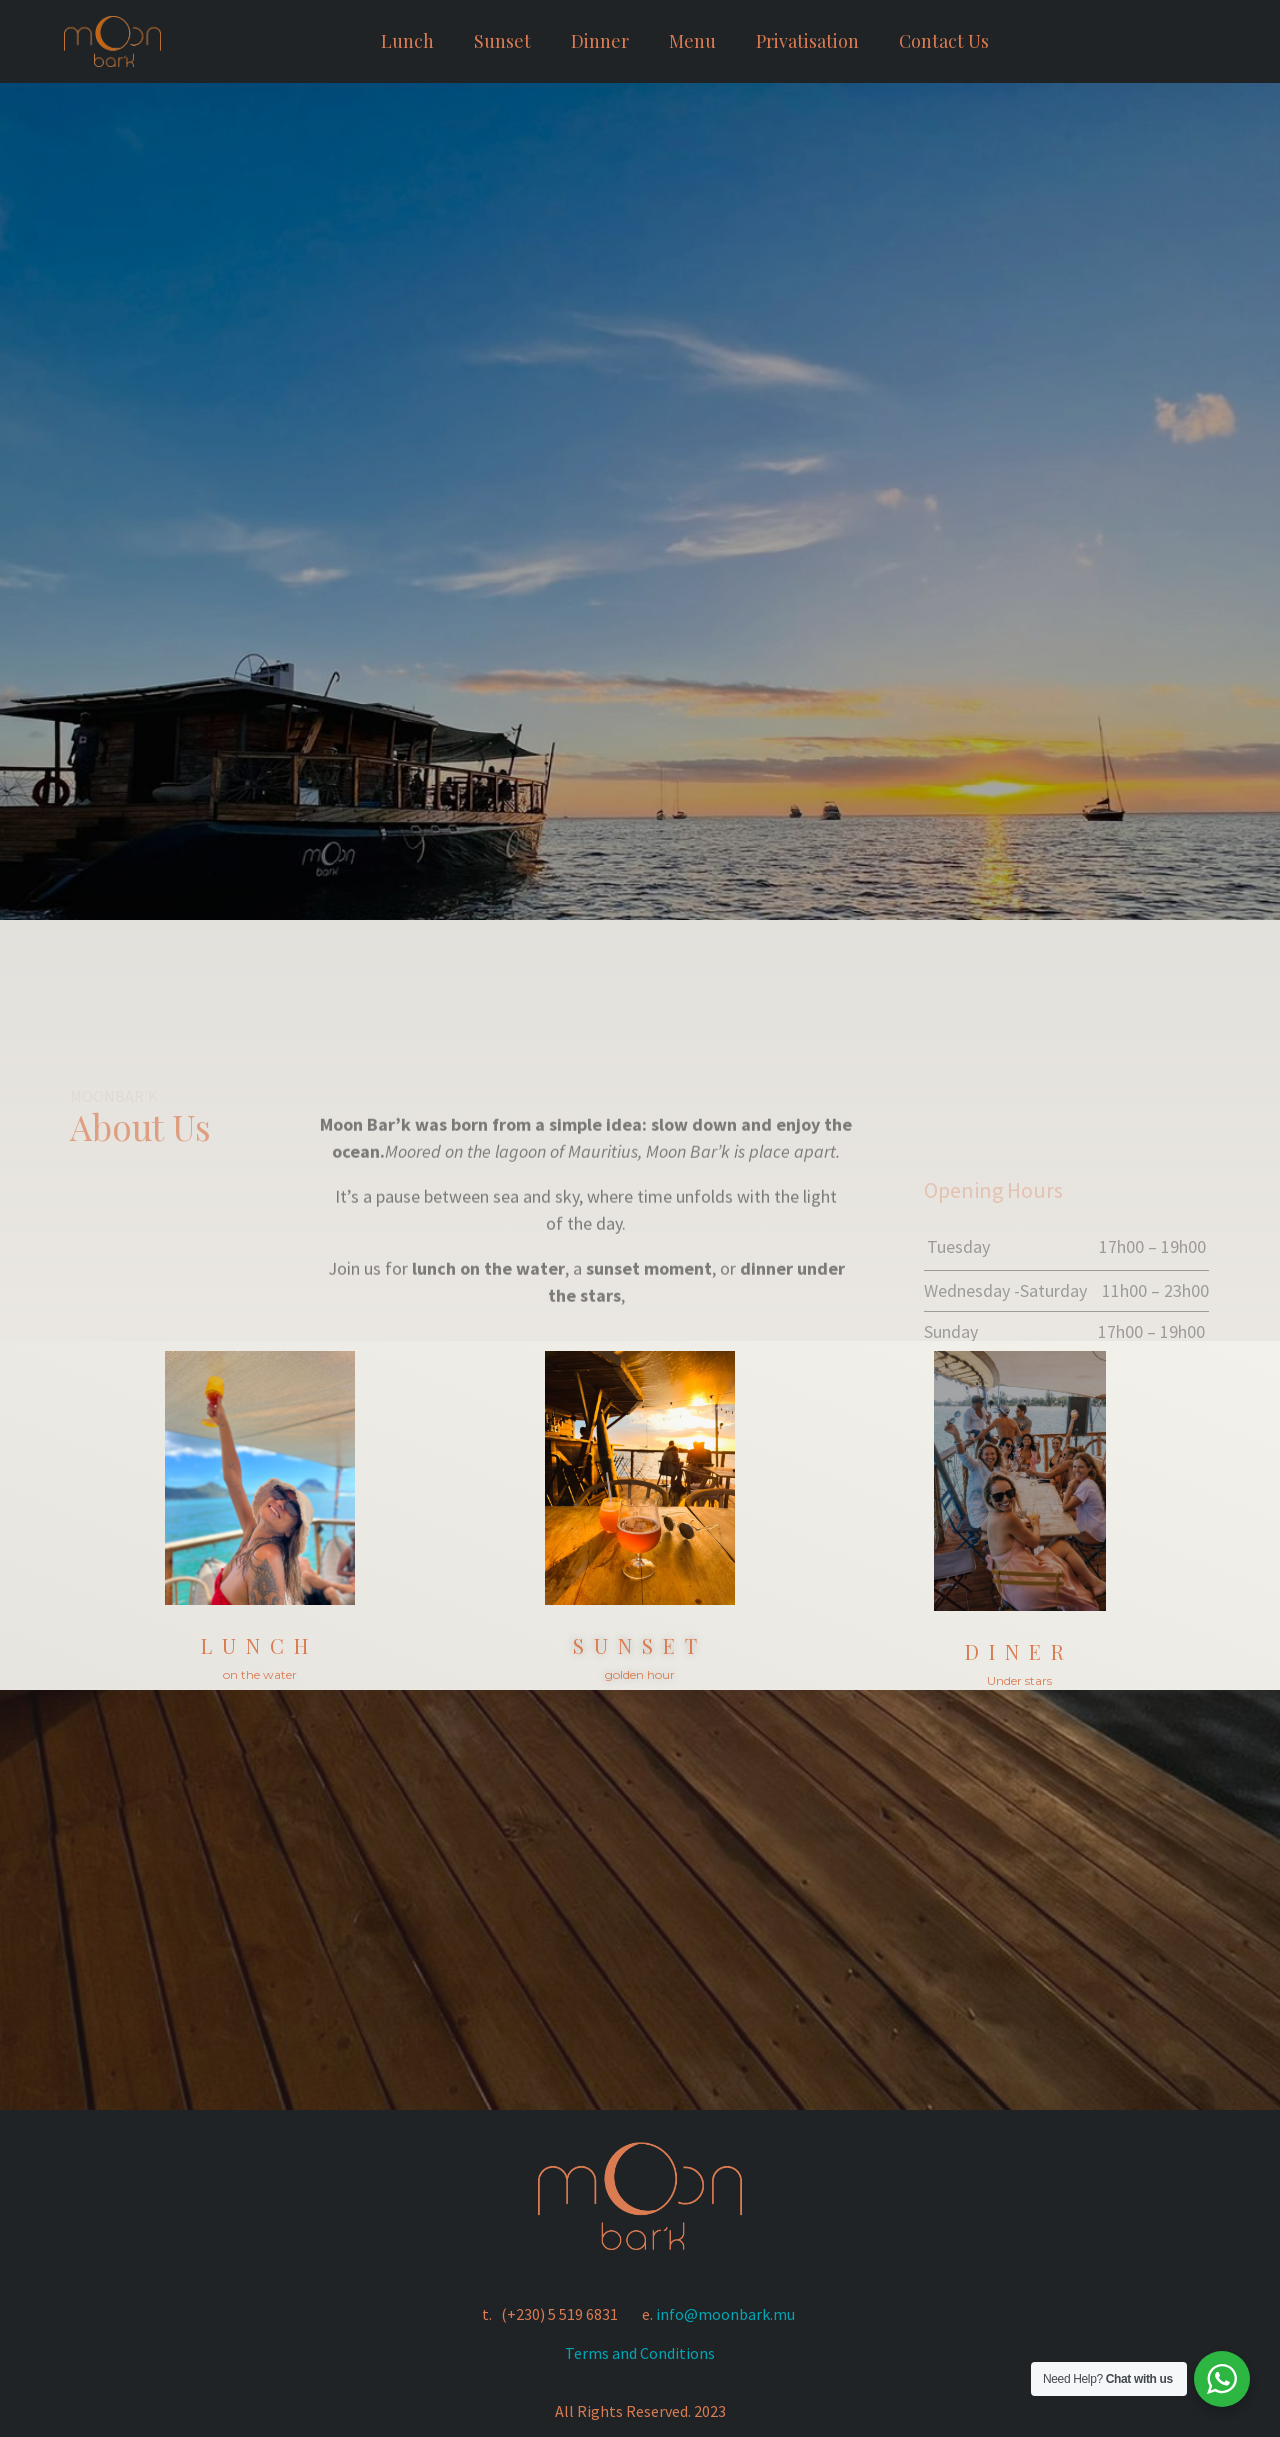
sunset (640, 1645)
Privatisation (807, 41)
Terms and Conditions (640, 2353)
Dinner (600, 41)
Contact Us (944, 41)
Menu (692, 41)
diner (1019, 1650)
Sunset (502, 41)
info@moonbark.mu (725, 2314)
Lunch (407, 41)
